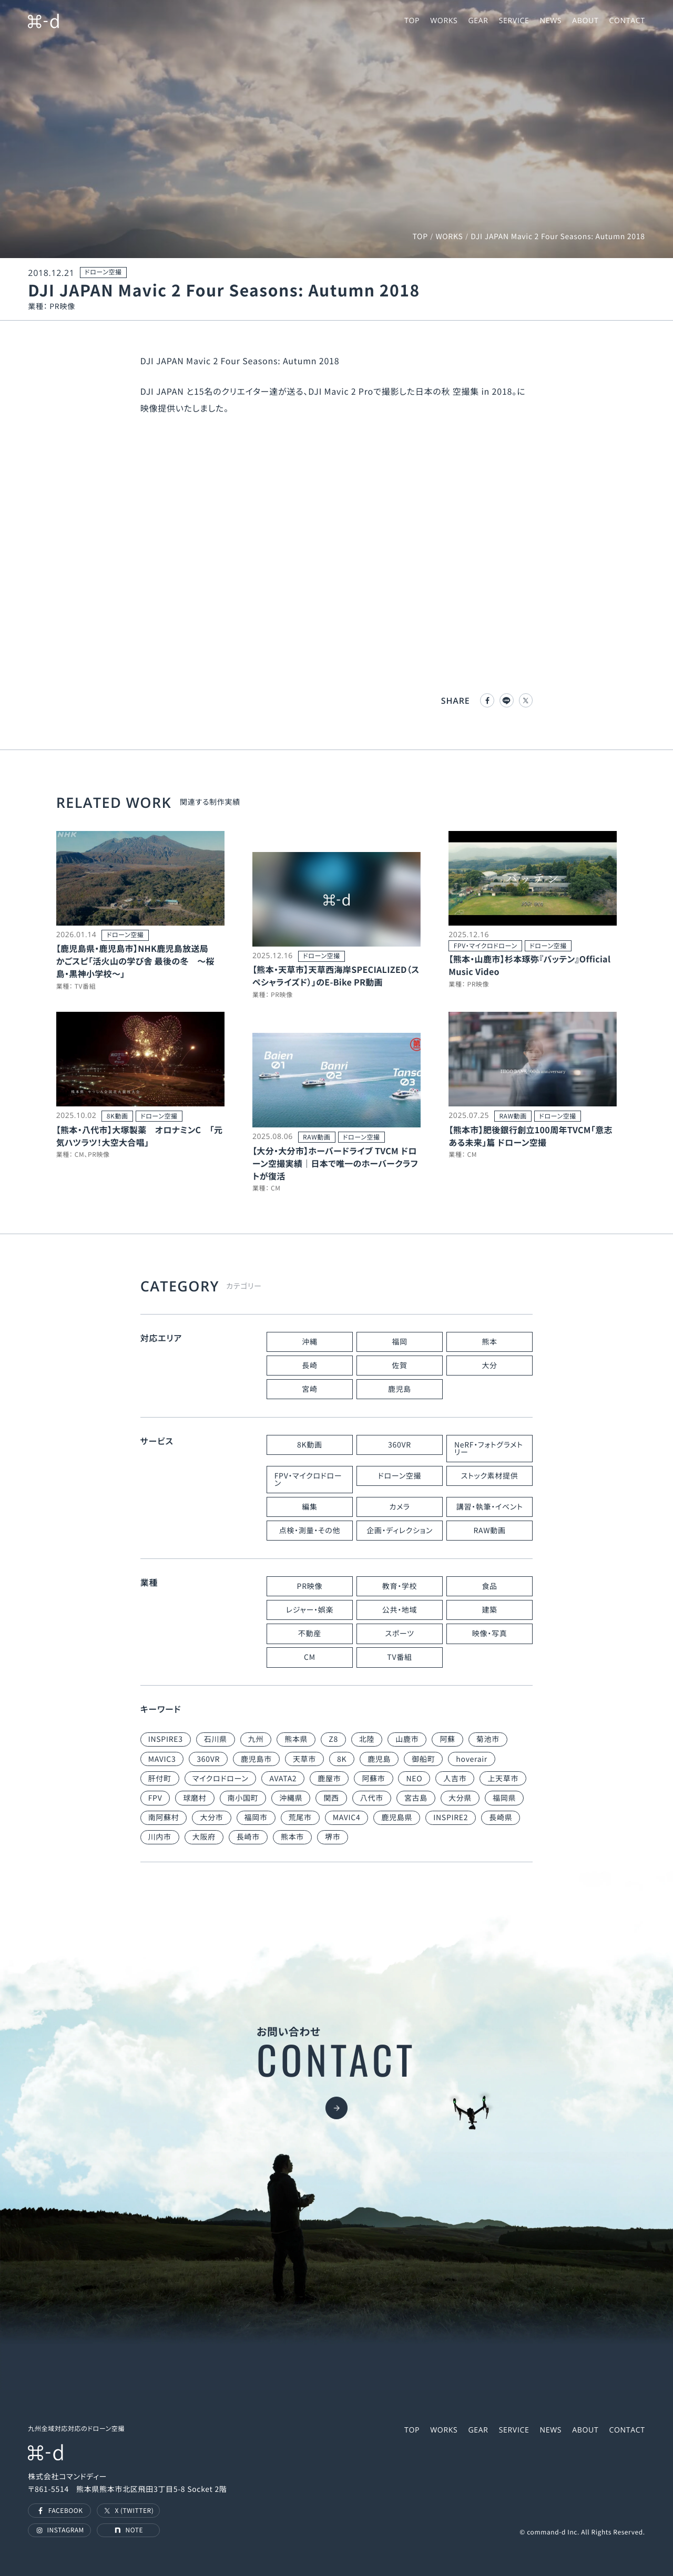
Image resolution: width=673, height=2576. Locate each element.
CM (309, 1657)
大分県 (460, 1798)
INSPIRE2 (450, 1817)
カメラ (399, 1507)
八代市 (371, 1798)
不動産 (309, 1633)
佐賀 (399, 1365)
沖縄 (309, 1342)
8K (341, 1759)
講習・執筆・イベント (489, 1507)
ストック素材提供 (489, 1476)
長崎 (309, 1365)
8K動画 (309, 1445)
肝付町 (159, 1778)
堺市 (332, 1837)
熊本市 (292, 1837)
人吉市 (454, 1778)
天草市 (304, 1759)
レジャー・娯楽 (309, 1610)
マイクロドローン (220, 1778)
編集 (309, 1507)
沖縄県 (290, 1798)
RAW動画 (490, 1530)
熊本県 (296, 1739)
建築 (489, 1610)
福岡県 (504, 1798)
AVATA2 (283, 1778)
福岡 (399, 1342)
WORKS (449, 236)
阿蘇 (447, 1739)
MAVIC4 (347, 1817)
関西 (331, 1798)
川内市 (159, 1837)
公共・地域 (399, 1610)
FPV (155, 1798)
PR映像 (310, 1586)
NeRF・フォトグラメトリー (488, 1449)
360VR (399, 1445)
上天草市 (502, 1778)
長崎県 (500, 1817)
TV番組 (399, 1657)
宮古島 (415, 1798)
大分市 (211, 1817)
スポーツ (399, 1633)
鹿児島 (399, 1389)
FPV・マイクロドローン (308, 1480)
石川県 (215, 1739)
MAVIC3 (162, 1759)
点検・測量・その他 (309, 1530)
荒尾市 (300, 1817)
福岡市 (256, 1817)
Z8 (333, 1739)
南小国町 (243, 1798)
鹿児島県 (396, 1817)
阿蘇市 (373, 1778)
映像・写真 (489, 1633)
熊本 (489, 1342)
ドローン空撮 (399, 1476)
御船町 (423, 1759)
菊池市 (487, 1739)
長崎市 (248, 1837)
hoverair (471, 1759)
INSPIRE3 (165, 1739)
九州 (255, 1739)
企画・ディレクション (399, 1530)
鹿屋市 (329, 1778)
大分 (489, 1365)
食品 (489, 1586)
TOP (419, 236)
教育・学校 (399, 1586)
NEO (414, 1778)
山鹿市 (407, 1739)
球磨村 (194, 1798)
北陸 (366, 1739)
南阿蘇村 (163, 1817)
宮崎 (309, 1389)
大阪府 (204, 1837)
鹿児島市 (256, 1759)
